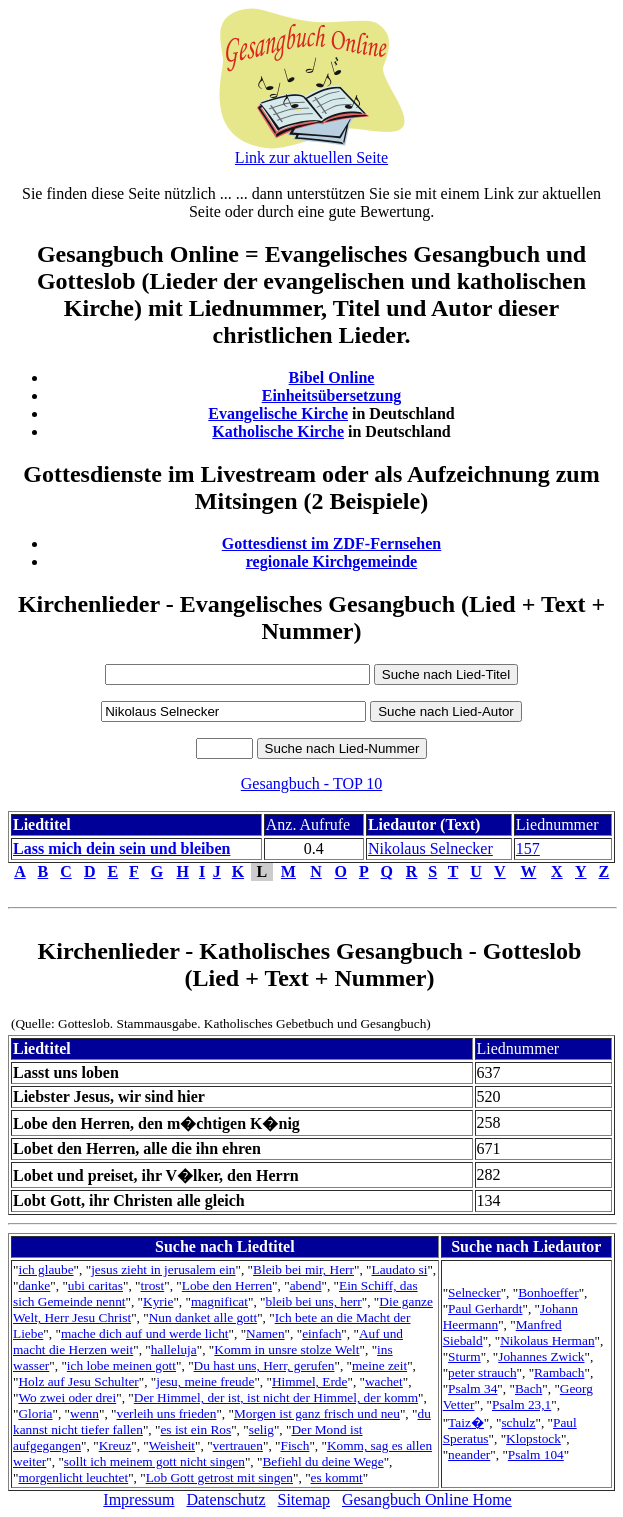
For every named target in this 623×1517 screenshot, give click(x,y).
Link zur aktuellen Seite (311, 157)
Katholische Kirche (278, 431)
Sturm (464, 1356)
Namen (265, 1333)
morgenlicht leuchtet (73, 1477)
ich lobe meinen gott (121, 1365)
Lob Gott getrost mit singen (219, 1477)
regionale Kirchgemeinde (331, 561)
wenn (84, 1413)
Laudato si (400, 1269)
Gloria (35, 1413)
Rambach (559, 1372)
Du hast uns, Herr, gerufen (264, 1365)
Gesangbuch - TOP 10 (311, 783)
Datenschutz (225, 1499)
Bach (528, 1388)
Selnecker (474, 1292)
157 (528, 848)
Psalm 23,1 (521, 1404)
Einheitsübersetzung (332, 395)
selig (261, 1429)
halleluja (174, 1349)
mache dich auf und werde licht (145, 1333)
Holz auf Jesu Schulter (78, 1381)
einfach (321, 1333)
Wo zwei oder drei (67, 1397)
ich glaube (45, 1269)
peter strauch (482, 1372)
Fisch (294, 1445)
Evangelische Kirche (278, 413)
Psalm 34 (472, 1388)
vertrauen (238, 1445)
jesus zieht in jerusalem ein (163, 1269)
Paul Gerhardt (485, 1308)
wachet (384, 1381)
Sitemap (304, 1499)
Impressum (138, 1499)
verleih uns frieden (166, 1413)
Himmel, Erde (310, 1381)
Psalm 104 (536, 1454)
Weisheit (172, 1445)
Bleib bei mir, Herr (303, 1269)
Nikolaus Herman (547, 1340)
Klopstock (533, 1438)
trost (153, 1285)
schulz (518, 1422)
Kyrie (158, 1301)
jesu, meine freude (205, 1381)
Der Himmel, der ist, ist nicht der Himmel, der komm (276, 1397)
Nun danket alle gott (203, 1317)
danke (34, 1285)
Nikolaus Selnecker (430, 848)
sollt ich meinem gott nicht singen (154, 1461)
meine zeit (379, 1365)
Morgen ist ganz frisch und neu (317, 1413)
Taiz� (466, 1422)
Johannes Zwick (541, 1356)
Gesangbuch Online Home (427, 1499)
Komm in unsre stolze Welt (286, 1349)
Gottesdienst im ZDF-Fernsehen (332, 543)
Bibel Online (332, 377)
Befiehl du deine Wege (322, 1461)
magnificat (219, 1301)
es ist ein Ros (195, 1429)
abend (306, 1285)
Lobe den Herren (227, 1285)
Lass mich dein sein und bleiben (121, 848)
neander (469, 1454)
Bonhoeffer (548, 1292)
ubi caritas (95, 1285)
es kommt (337, 1477)
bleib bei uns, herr (314, 1301)
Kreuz (115, 1445)
